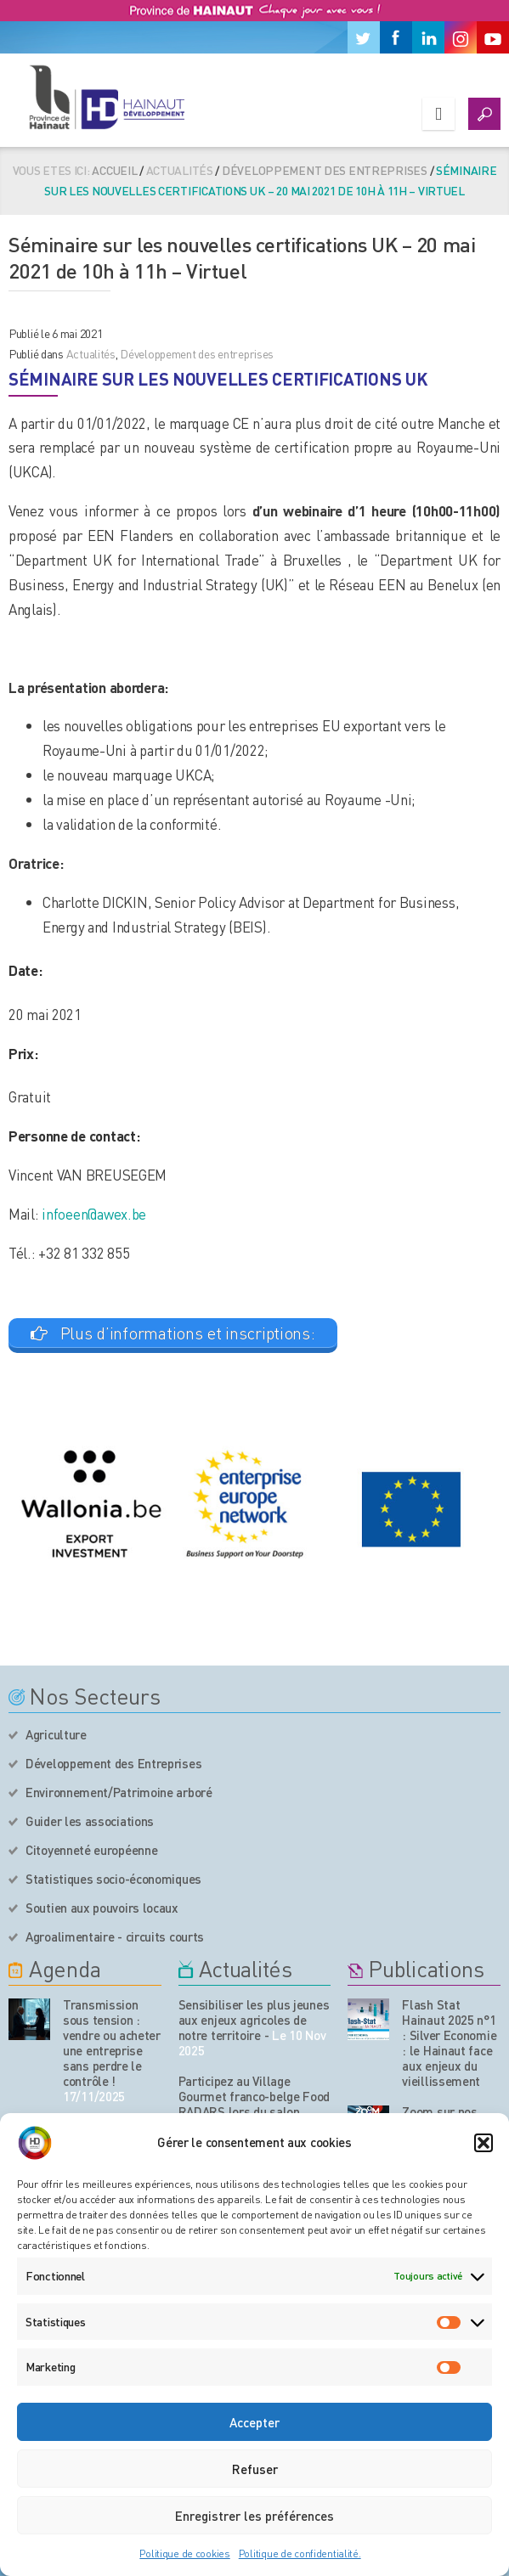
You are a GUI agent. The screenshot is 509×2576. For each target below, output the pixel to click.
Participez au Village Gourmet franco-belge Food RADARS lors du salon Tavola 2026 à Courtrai (254, 2103)
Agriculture (56, 1734)
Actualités (91, 353)
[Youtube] (493, 37)
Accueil (114, 170)
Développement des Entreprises (113, 1763)
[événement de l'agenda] (29, 2019)
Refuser (255, 2468)
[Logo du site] (106, 97)
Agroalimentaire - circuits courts (114, 1936)
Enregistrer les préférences (254, 2515)
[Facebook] (396, 37)
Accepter (254, 2422)
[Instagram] (460, 37)
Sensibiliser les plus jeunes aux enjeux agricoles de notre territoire (254, 2019)
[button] (483, 2142)
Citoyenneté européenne (91, 1849)
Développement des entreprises (324, 170)
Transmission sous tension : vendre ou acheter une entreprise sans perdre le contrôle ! (112, 2042)
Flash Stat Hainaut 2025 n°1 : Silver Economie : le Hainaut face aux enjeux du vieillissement (449, 2042)
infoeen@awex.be (94, 1213)
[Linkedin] (428, 37)
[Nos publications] (368, 2019)
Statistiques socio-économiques (113, 1878)
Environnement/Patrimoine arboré (118, 1792)
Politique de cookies (184, 2553)
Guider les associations (89, 1820)
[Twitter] (364, 37)
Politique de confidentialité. (300, 2553)
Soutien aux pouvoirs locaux (101, 1907)
